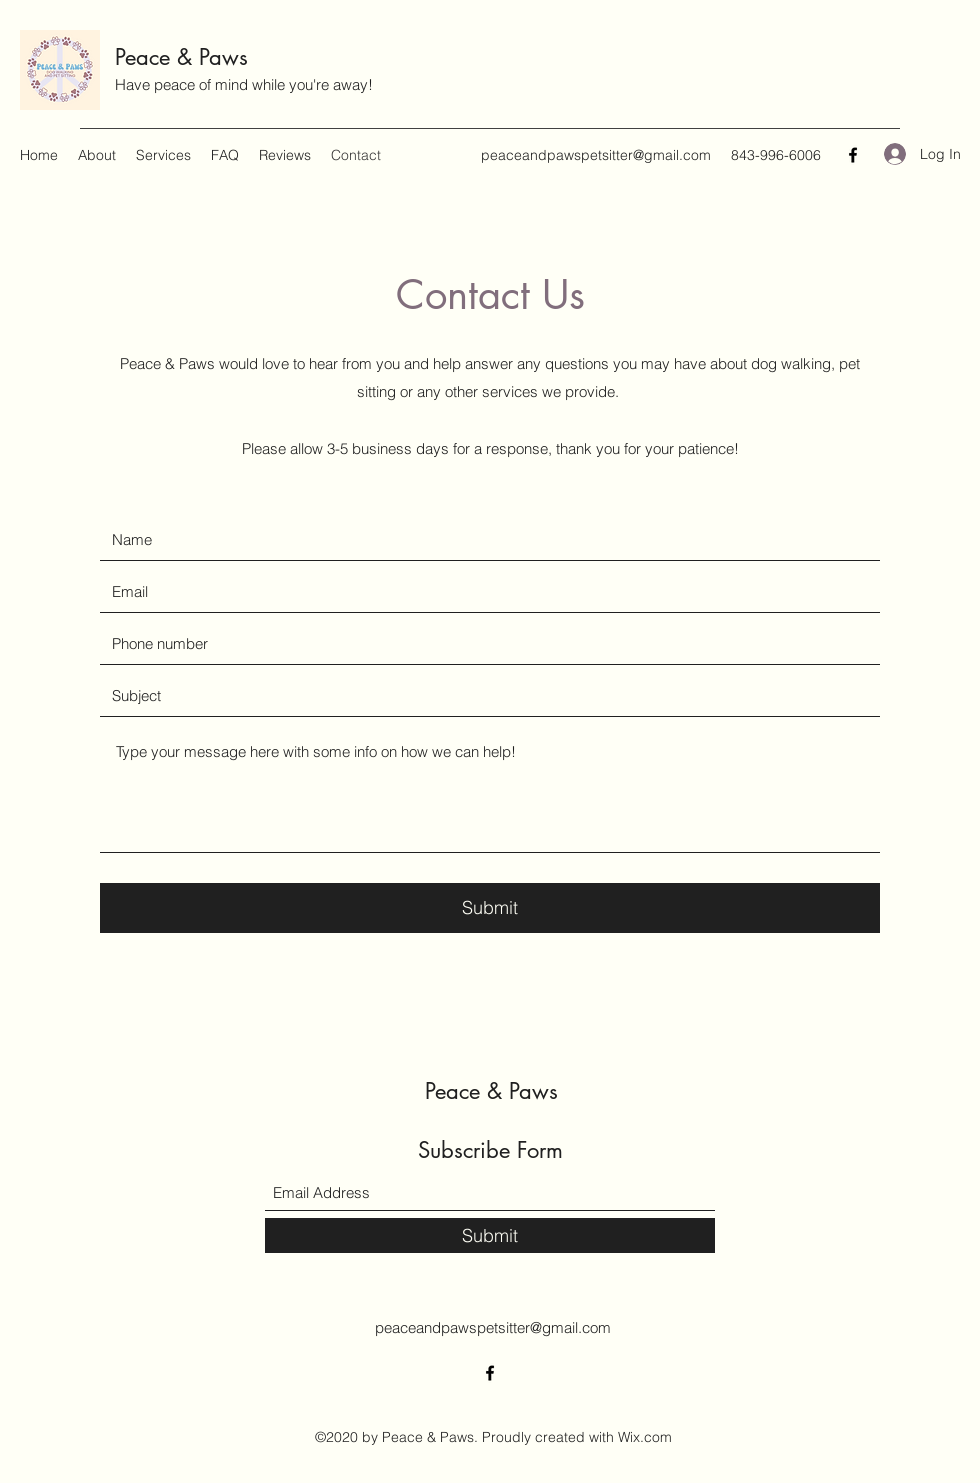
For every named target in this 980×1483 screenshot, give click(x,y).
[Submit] (490, 908)
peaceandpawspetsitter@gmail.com (596, 155)
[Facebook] (853, 155)
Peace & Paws (181, 57)
